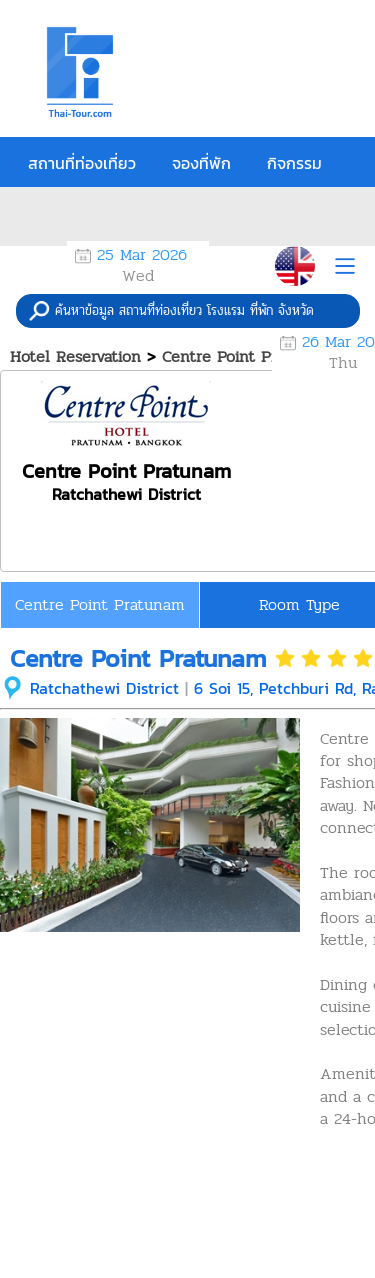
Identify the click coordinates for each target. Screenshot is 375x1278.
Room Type (299, 604)
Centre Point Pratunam (100, 604)
